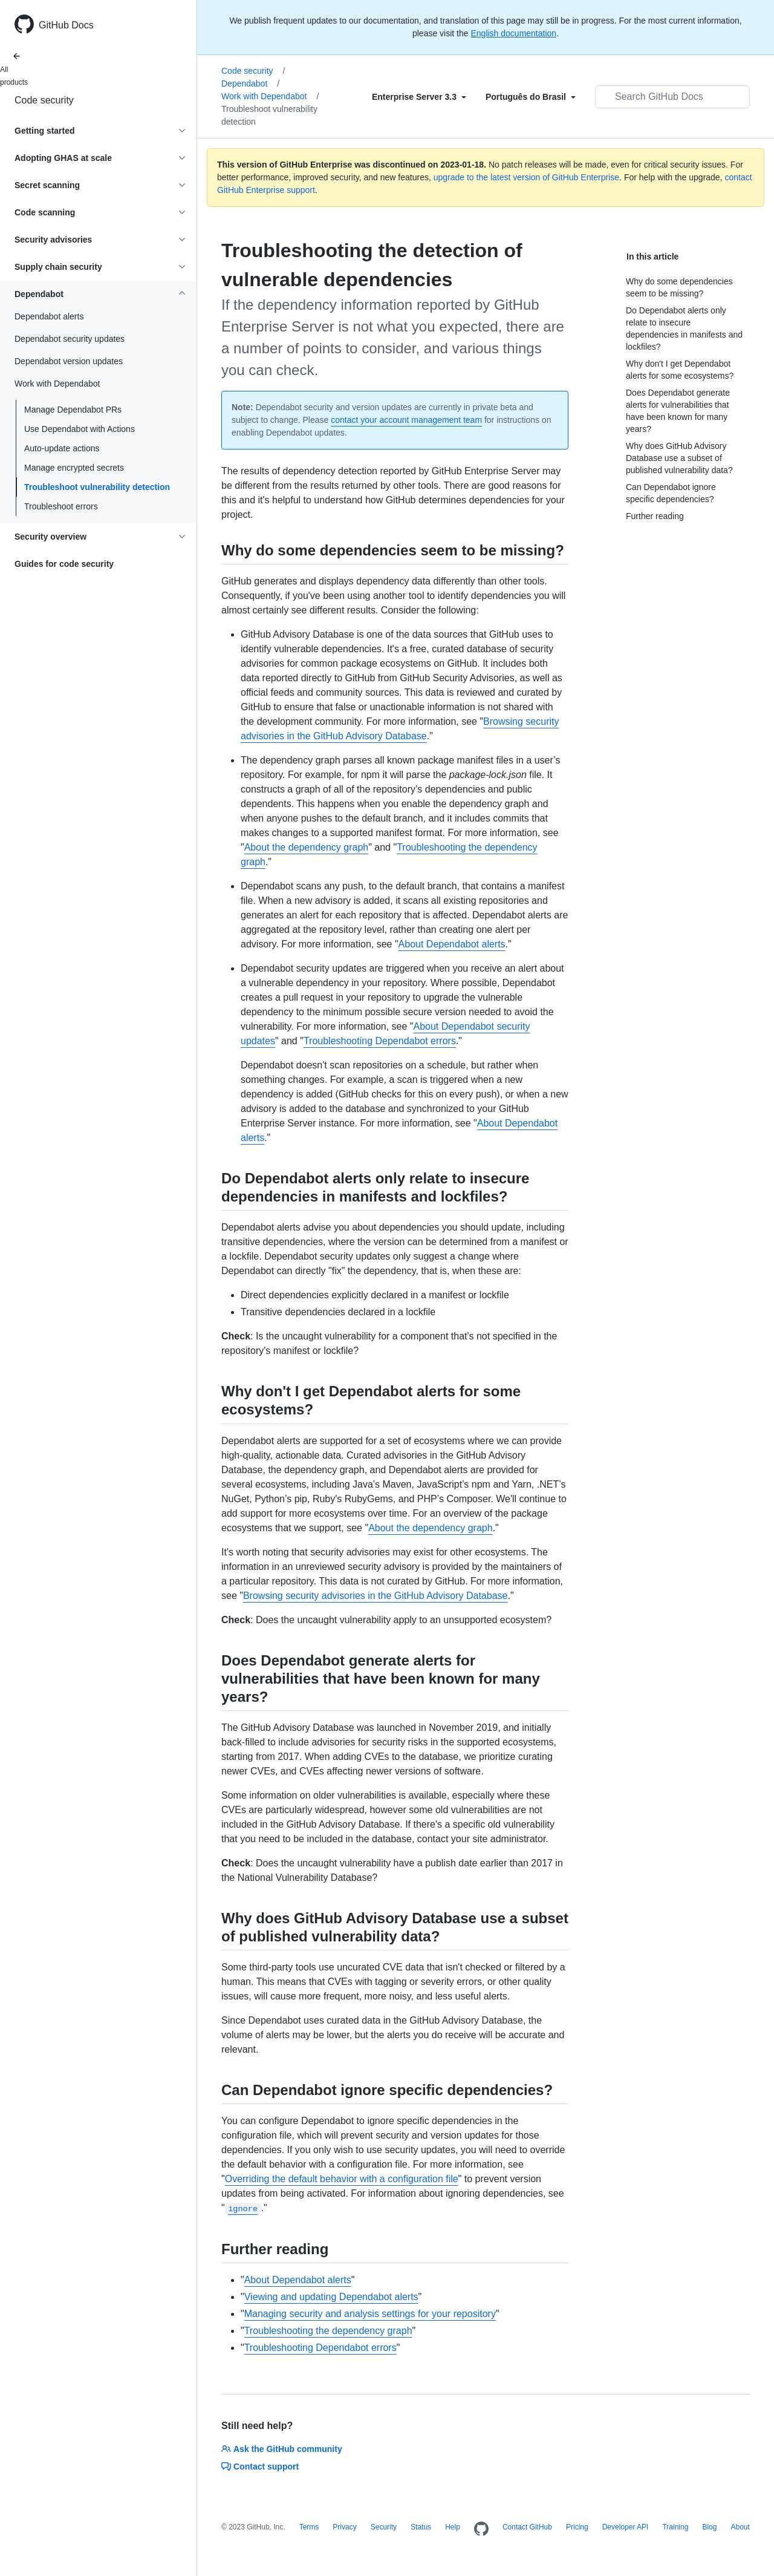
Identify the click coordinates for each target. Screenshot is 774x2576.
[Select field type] (419, 96)
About (739, 2527)
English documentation (513, 33)
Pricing (577, 2527)
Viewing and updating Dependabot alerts (331, 2297)
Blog (709, 2527)
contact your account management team (406, 420)
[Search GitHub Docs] (672, 96)
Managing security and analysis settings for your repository (370, 2314)
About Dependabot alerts (452, 944)
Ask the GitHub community (281, 2449)
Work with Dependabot (270, 96)
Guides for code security (64, 564)
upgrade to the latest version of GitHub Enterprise (526, 177)
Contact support (260, 2466)
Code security (44, 100)
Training (675, 2527)
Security (384, 2527)
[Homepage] (481, 2529)
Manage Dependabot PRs (73, 409)
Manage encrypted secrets (74, 467)
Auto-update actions (62, 448)
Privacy (344, 2527)
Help (452, 2527)
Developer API (625, 2527)
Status (421, 2527)
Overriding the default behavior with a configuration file (341, 2179)
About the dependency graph (306, 847)
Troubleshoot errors (61, 506)
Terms (309, 2527)
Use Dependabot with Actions (79, 429)
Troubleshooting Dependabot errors (380, 1041)
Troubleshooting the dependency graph (328, 2331)
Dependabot (250, 83)
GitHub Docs (66, 25)
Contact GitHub (527, 2527)
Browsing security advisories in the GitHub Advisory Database (375, 1595)
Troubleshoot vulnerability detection (97, 487)
